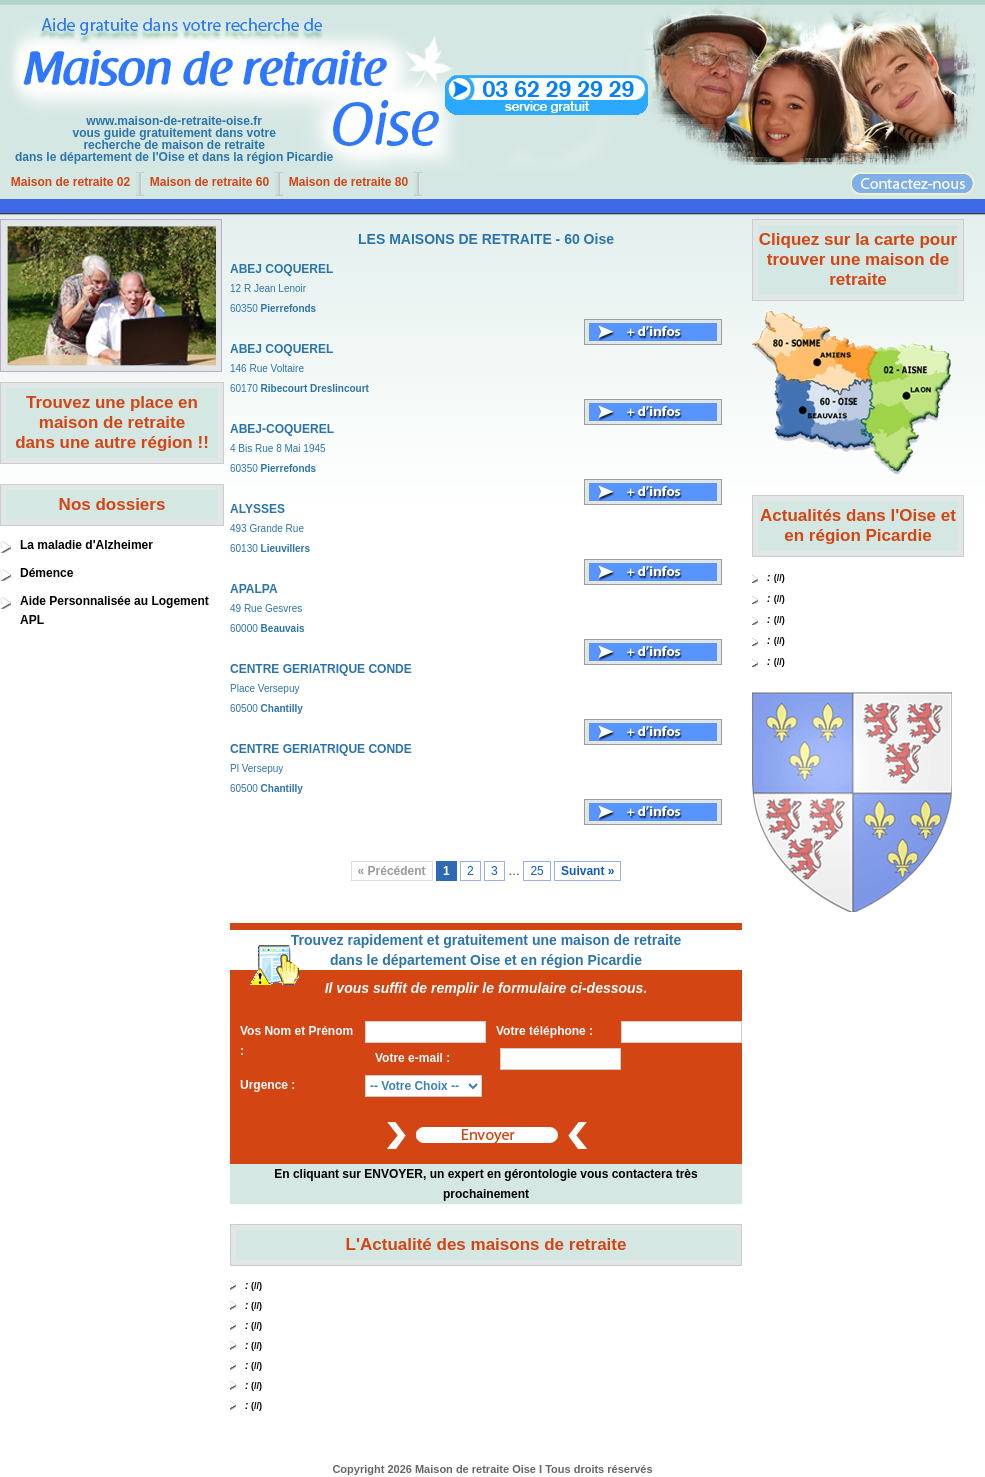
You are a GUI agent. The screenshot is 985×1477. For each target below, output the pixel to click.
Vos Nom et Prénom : (296, 1041)
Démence (46, 573)
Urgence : (267, 1085)
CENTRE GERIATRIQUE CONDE (321, 669)
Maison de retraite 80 (348, 182)
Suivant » (587, 871)
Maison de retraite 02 (70, 182)
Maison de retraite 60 (209, 182)
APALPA (254, 589)
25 (536, 871)
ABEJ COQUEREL (281, 269)
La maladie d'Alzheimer (86, 545)
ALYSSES (257, 509)
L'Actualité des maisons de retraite (486, 1244)
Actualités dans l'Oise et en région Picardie (858, 525)
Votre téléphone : (544, 1031)
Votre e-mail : (412, 1058)
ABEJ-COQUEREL (282, 429)
